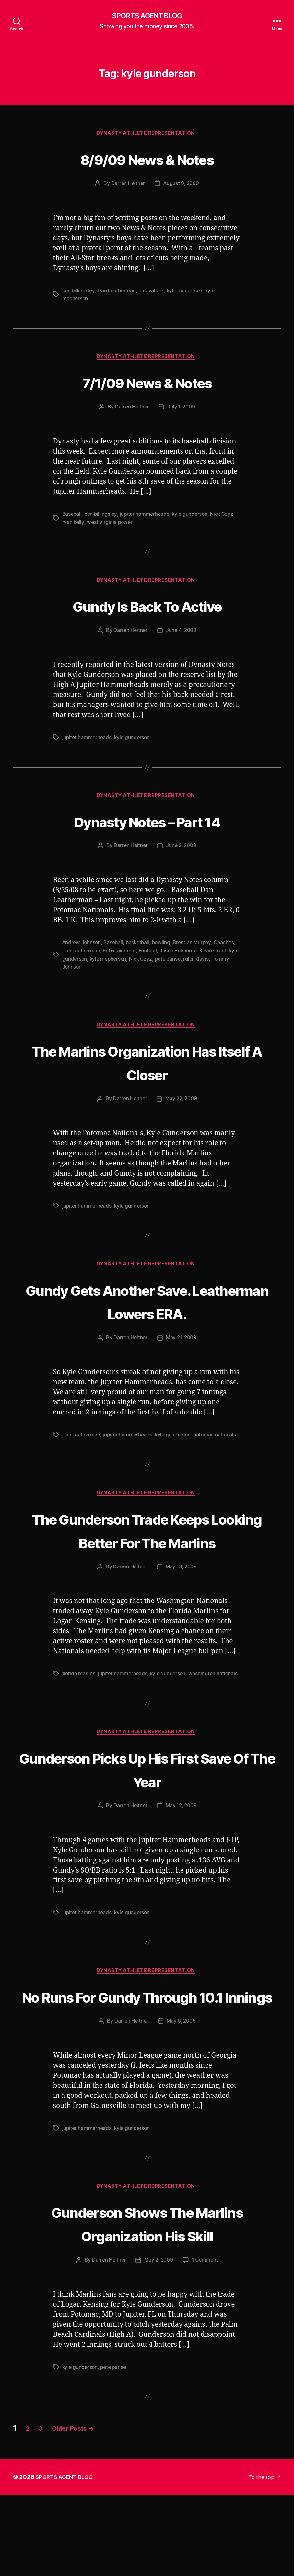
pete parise (198, 963)
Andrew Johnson (82, 947)
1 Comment (206, 2341)
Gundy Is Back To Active (147, 608)
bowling (165, 947)
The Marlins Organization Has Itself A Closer (147, 1066)
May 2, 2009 (158, 2341)
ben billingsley (79, 292)
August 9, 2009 (181, 185)
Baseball (72, 517)
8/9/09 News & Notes (146, 159)
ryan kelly (73, 524)
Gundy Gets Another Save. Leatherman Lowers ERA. (147, 1306)
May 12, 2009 (181, 1837)
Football (174, 955)
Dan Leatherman (118, 292)
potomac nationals (218, 1440)
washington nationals (216, 1704)
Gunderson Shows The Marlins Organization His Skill (147, 2291)
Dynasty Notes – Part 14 (147, 824)
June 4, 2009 (182, 634)
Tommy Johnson (97, 970)
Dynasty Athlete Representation (147, 135)
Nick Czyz (226, 517)
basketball (140, 947)
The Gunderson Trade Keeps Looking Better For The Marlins (147, 1548)
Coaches (72, 955)
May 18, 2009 (181, 1597)
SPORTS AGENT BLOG (147, 16)
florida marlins (79, 1704)
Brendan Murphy (196, 947)
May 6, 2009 (182, 2077)
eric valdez (153, 292)
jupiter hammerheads (147, 517)
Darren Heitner (127, 185)
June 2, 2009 (182, 850)
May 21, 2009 (181, 1343)
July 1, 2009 (181, 410)
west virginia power (110, 524)
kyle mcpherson (136, 963)
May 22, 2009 (181, 1103)
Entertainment (145, 955)
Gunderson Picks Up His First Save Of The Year (147, 1799)
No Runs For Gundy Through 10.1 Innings (147, 2039)
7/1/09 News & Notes (147, 384)
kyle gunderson (187, 292)
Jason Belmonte (205, 955)
